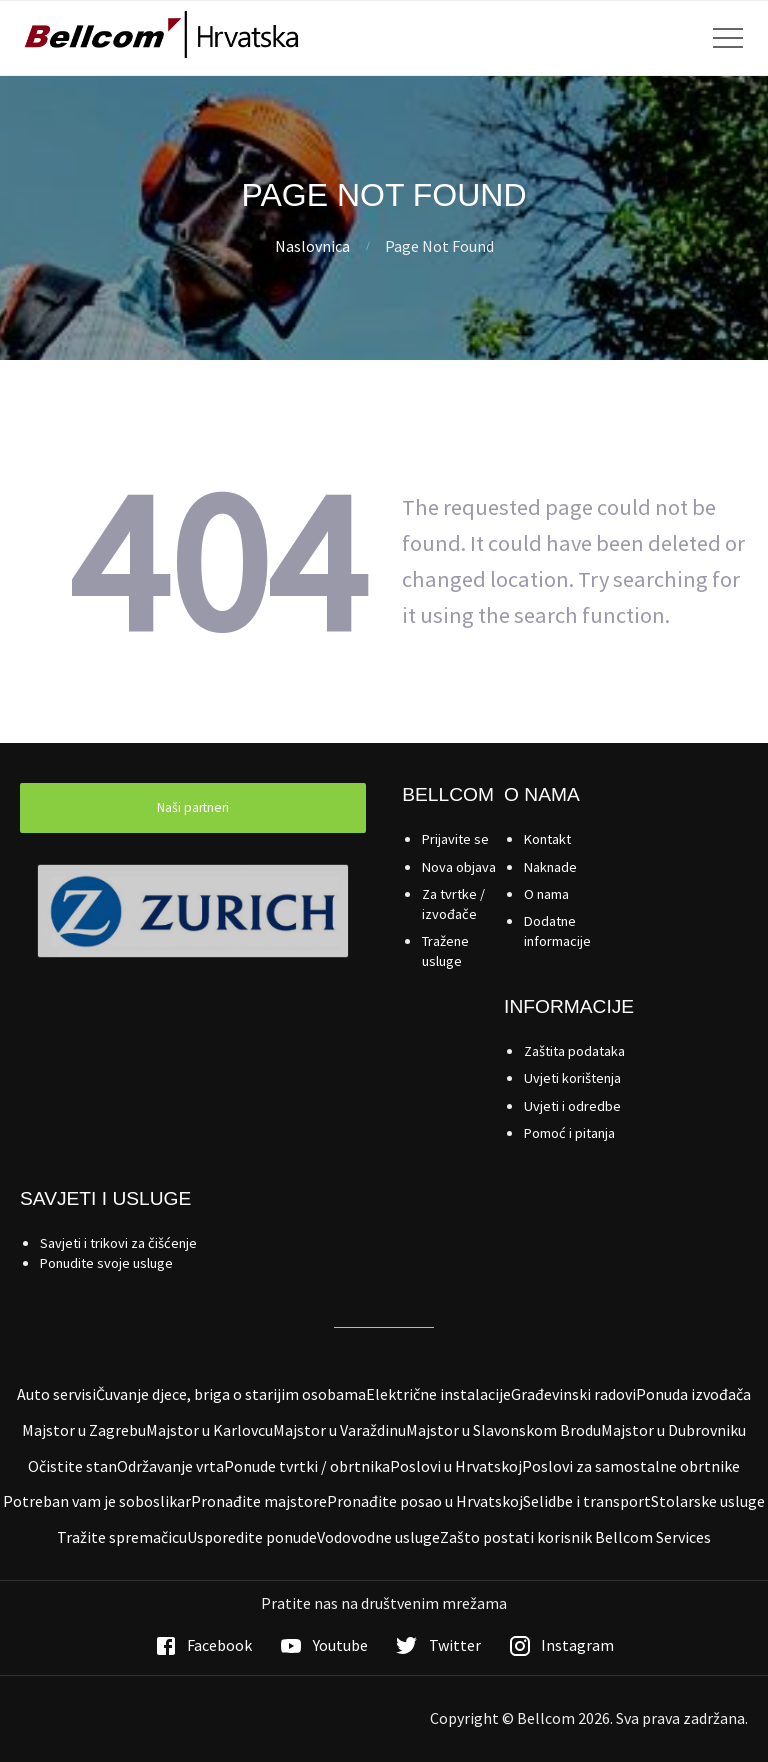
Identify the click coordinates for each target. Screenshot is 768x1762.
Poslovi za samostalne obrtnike (631, 1466)
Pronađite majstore (259, 1501)
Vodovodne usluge (378, 1537)
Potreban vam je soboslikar (97, 1501)
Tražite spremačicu (122, 1537)
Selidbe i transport (587, 1501)
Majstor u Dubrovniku (673, 1430)
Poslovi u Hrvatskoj (456, 1466)
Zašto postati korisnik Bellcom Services (575, 1537)
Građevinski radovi (573, 1394)
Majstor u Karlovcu (209, 1430)
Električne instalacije (438, 1394)
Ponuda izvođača (693, 1394)
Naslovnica (312, 246)
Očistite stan (72, 1466)
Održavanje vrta (170, 1466)
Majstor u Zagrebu (84, 1430)
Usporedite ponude (252, 1537)
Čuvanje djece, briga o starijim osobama (231, 1394)
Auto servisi (56, 1394)
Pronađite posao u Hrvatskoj (425, 1501)
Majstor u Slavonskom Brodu (503, 1430)
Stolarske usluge (708, 1501)
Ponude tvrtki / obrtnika (307, 1466)
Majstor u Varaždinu (339, 1430)
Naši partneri (193, 807)
